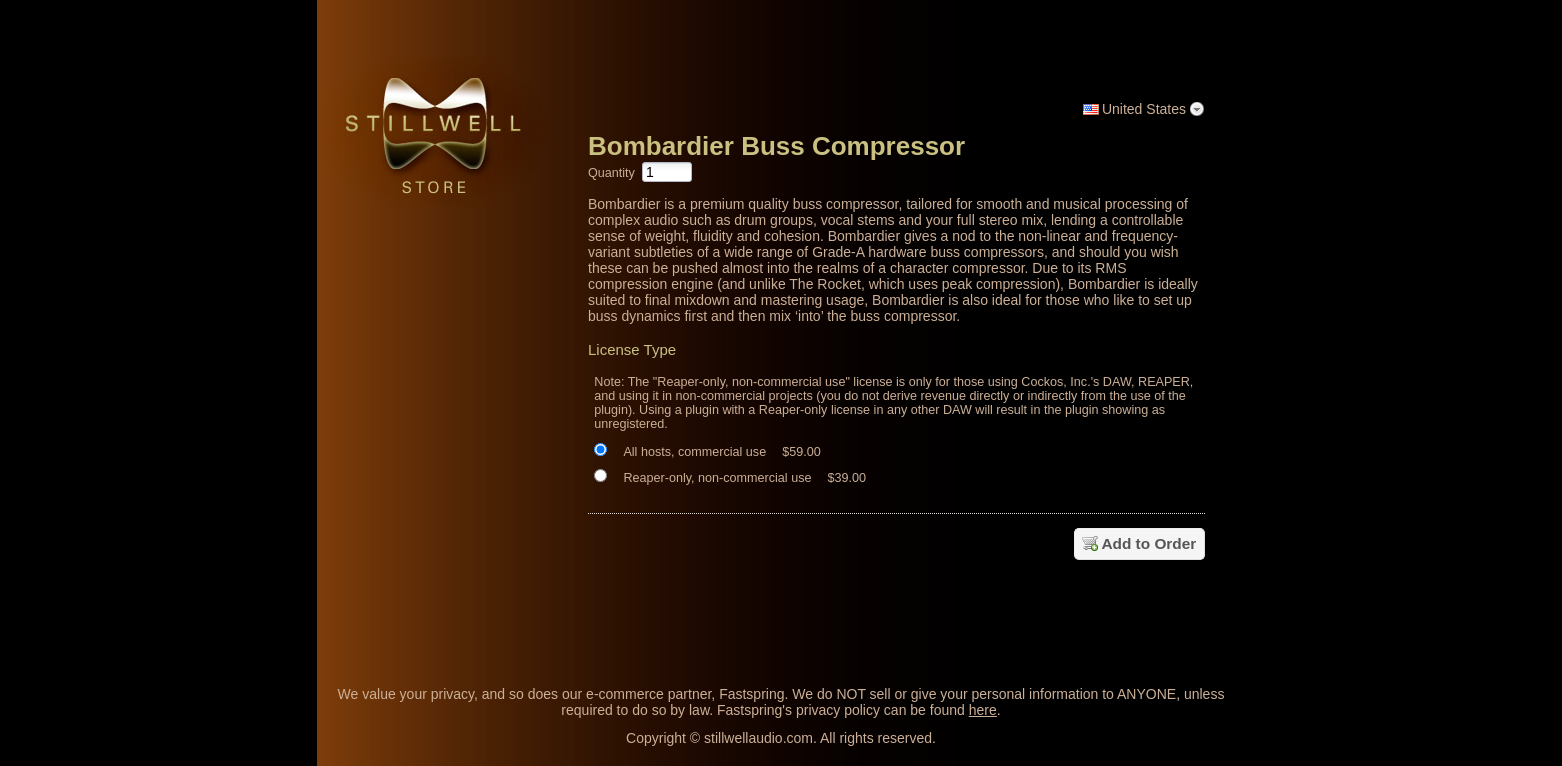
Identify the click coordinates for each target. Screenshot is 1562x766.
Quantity (611, 173)
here (983, 710)
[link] (1190, 617)
